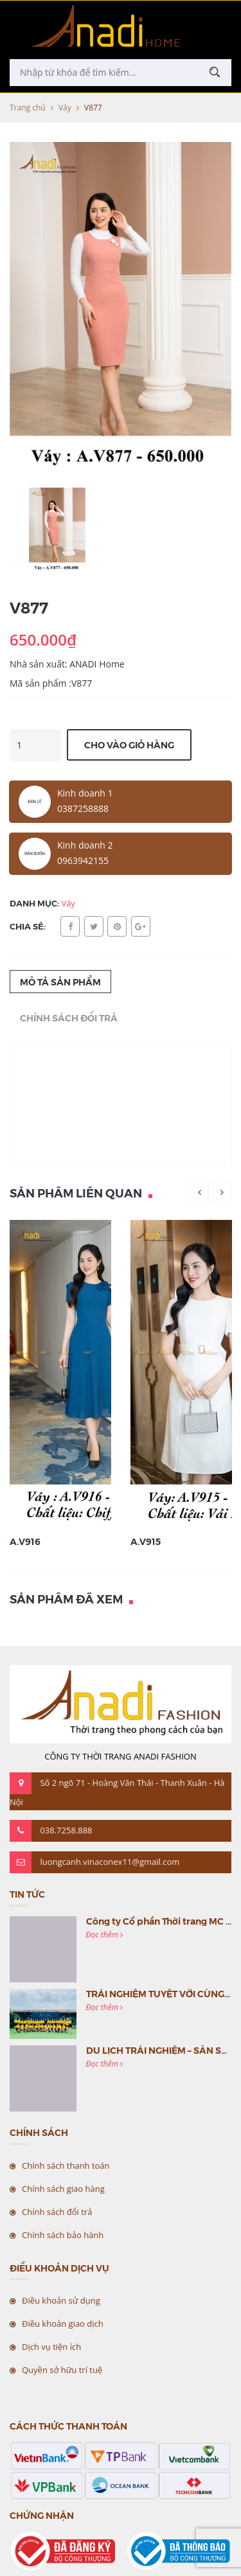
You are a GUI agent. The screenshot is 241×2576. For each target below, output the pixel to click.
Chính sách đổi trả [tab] (69, 1017)
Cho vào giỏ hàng (129, 744)
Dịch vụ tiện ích (51, 2346)
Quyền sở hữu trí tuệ (62, 2370)
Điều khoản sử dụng (61, 2300)
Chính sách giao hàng (63, 2188)
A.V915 (145, 1541)
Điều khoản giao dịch (62, 2323)
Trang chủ (28, 107)
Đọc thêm (104, 1934)
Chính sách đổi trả (57, 2212)
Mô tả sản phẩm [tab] (60, 981)
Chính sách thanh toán (66, 2165)
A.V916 (25, 1541)
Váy (64, 107)
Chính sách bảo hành (62, 2235)
